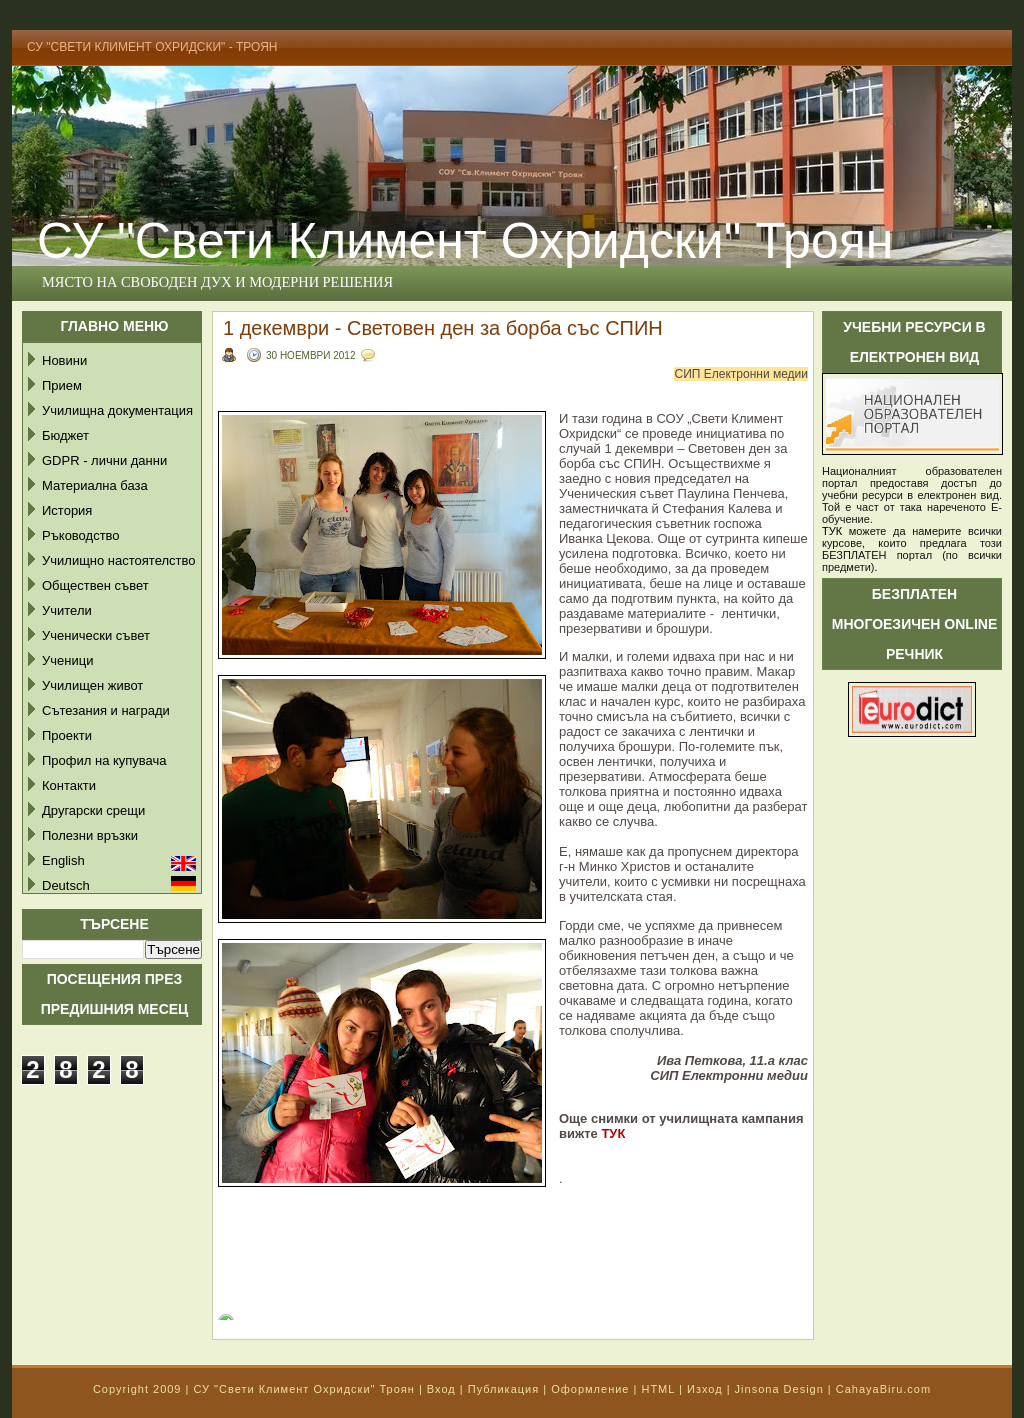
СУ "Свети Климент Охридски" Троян (465, 241)
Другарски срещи (93, 810)
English (63, 860)
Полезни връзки (90, 835)
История (67, 510)
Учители (67, 610)
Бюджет (65, 435)
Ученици (67, 660)
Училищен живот (92, 685)
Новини (64, 360)
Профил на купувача (104, 760)
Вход (441, 1389)
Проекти (67, 735)
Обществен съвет (95, 585)
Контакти (69, 785)
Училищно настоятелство (118, 560)
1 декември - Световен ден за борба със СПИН (443, 328)
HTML (658, 1389)
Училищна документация (117, 410)
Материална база (95, 485)
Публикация (503, 1389)
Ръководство (81, 535)
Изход (705, 1389)
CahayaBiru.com (883, 1389)
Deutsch (66, 885)
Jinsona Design (779, 1389)
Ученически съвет (96, 635)
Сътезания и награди (106, 710)
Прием (62, 385)
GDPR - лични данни (104, 460)
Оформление (590, 1389)
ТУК (613, 1133)
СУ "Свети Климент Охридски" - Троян (152, 47)
